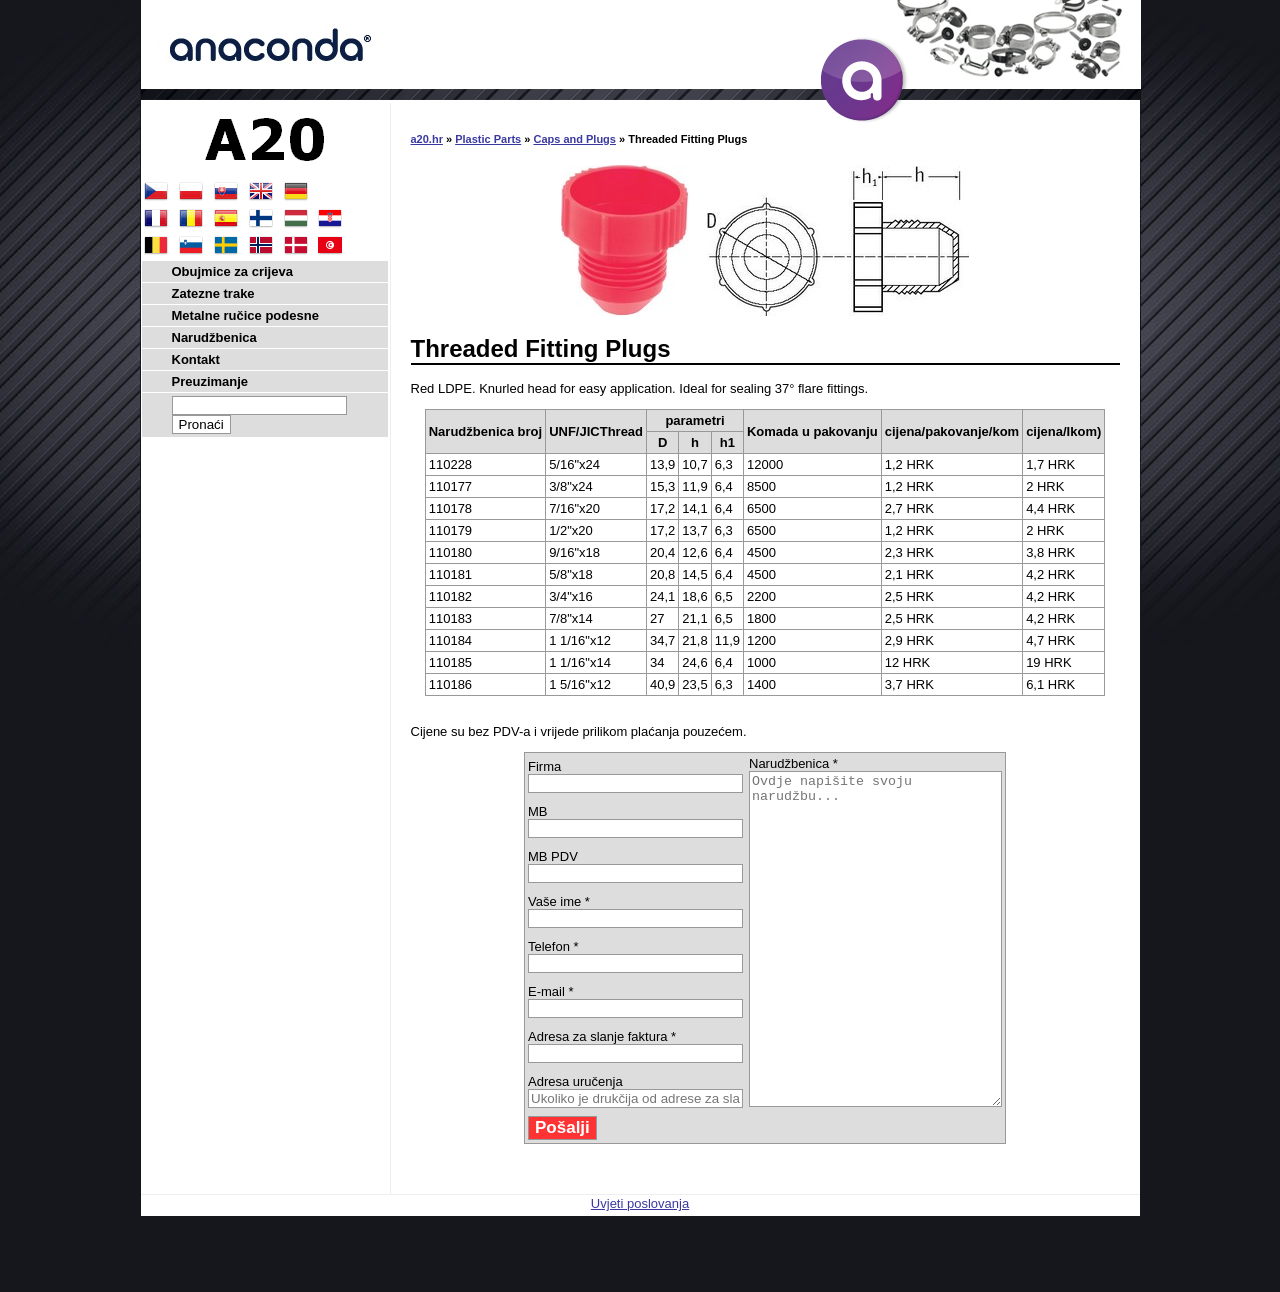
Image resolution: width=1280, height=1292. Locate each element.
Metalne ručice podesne (245, 315)
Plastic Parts (488, 139)
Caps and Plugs (574, 139)
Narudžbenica (214, 337)
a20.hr (427, 139)
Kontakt (196, 359)
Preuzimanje (210, 381)
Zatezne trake (213, 293)
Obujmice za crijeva (232, 271)
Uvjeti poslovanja (640, 1269)
